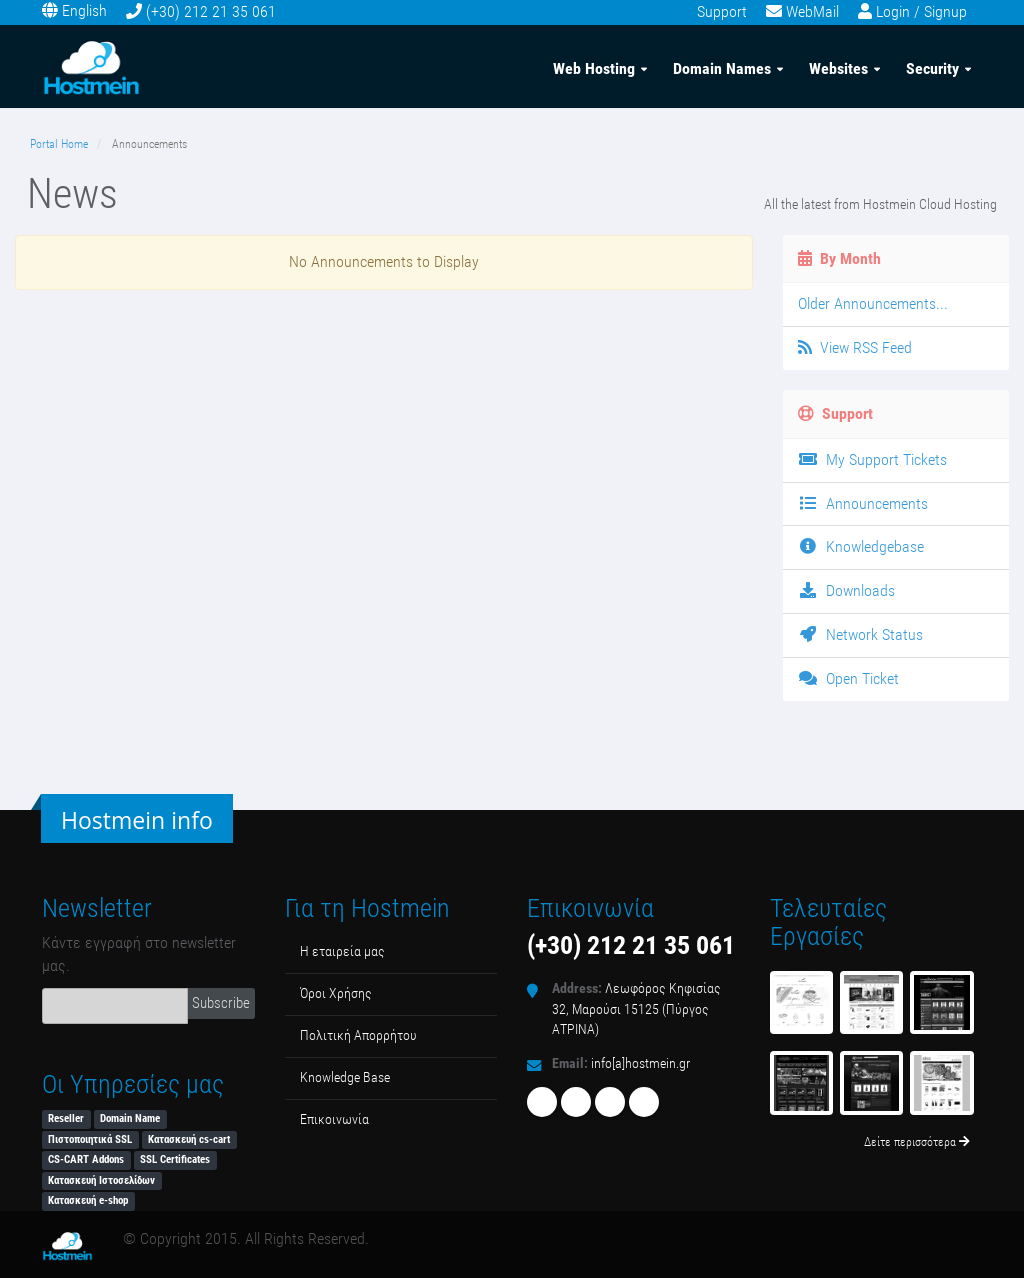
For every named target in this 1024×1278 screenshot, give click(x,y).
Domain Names (722, 68)
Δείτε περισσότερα (917, 1142)
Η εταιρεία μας (342, 951)
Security (932, 68)
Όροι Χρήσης (336, 993)
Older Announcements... (873, 303)
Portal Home (59, 144)
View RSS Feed (855, 347)
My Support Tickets (872, 459)
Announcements (863, 503)
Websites (838, 68)
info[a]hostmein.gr (640, 1063)
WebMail (812, 11)
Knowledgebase (861, 546)
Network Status (860, 634)
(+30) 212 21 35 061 (211, 11)
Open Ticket (848, 678)
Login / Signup (921, 11)
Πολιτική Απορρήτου (358, 1035)
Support (722, 11)
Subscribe (221, 1003)
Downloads (846, 590)
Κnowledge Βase (345, 1077)
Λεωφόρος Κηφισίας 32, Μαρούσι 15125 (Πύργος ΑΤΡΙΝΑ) (636, 1009)
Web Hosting (594, 68)
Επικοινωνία (334, 1119)
